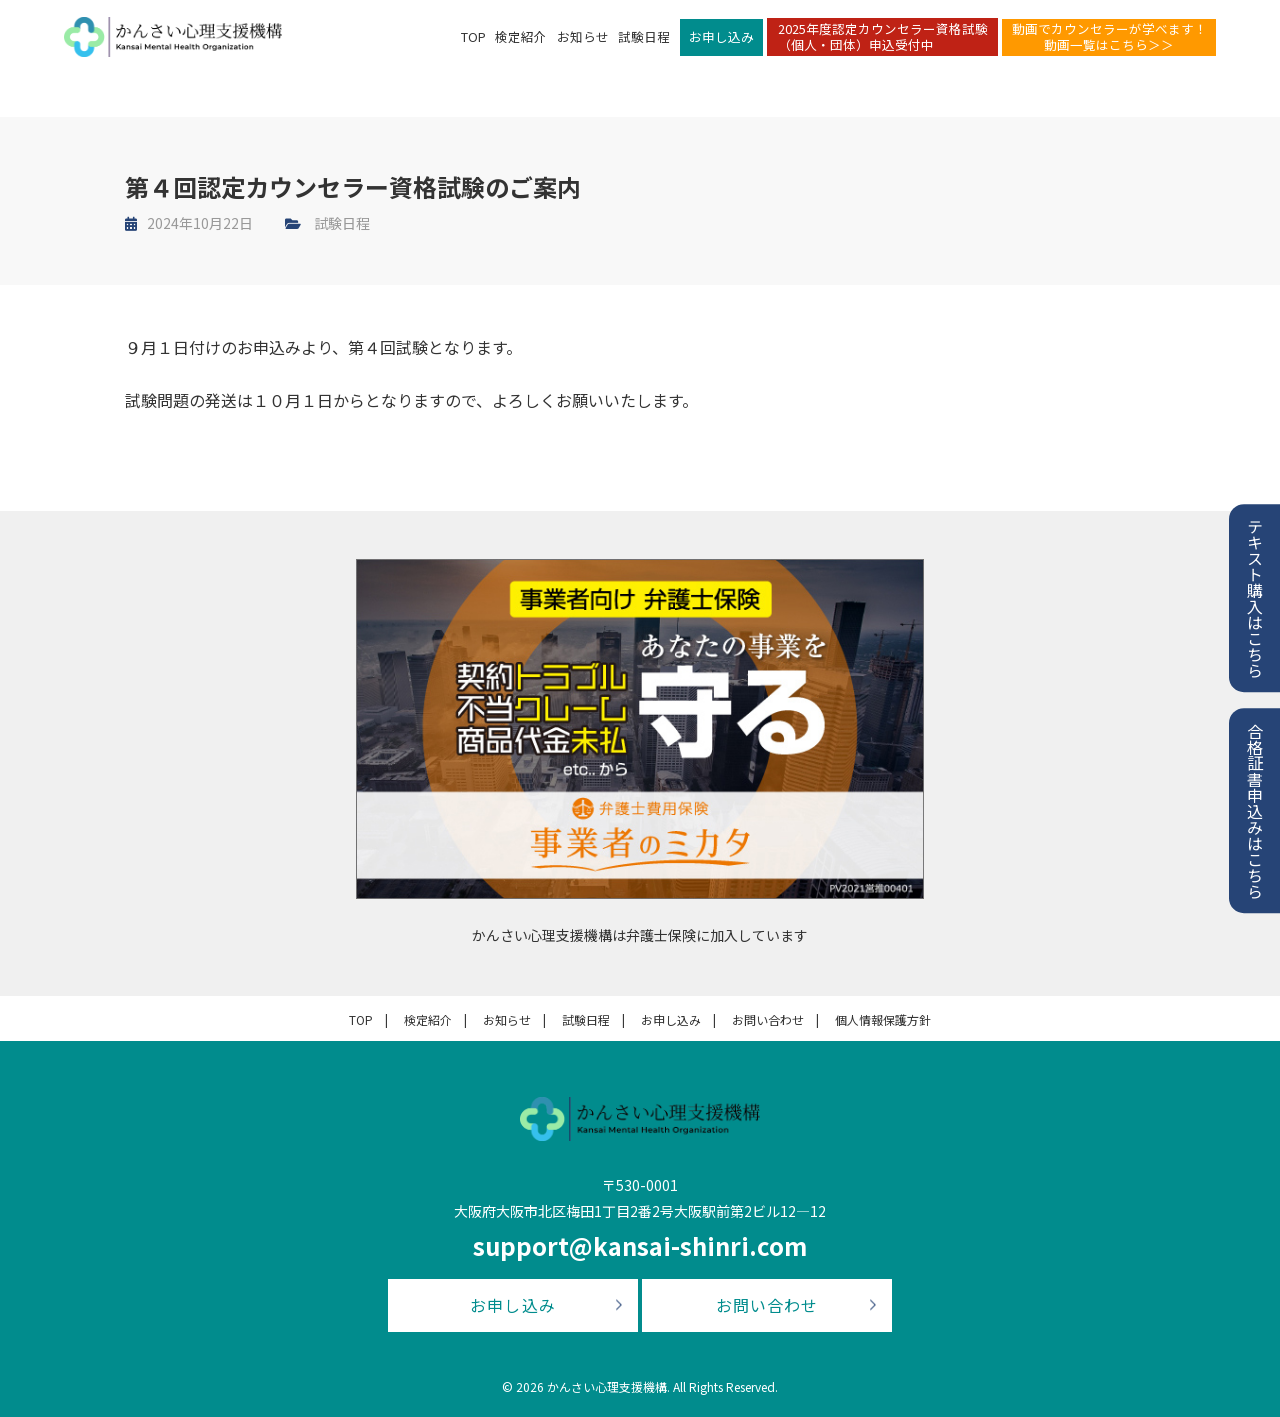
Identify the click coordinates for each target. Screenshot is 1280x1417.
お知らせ (583, 45)
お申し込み (721, 45)
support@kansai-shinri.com (640, 1245)
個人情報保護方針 (883, 1019)
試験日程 (644, 45)
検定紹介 (521, 45)
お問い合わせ (768, 1019)
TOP (473, 45)
